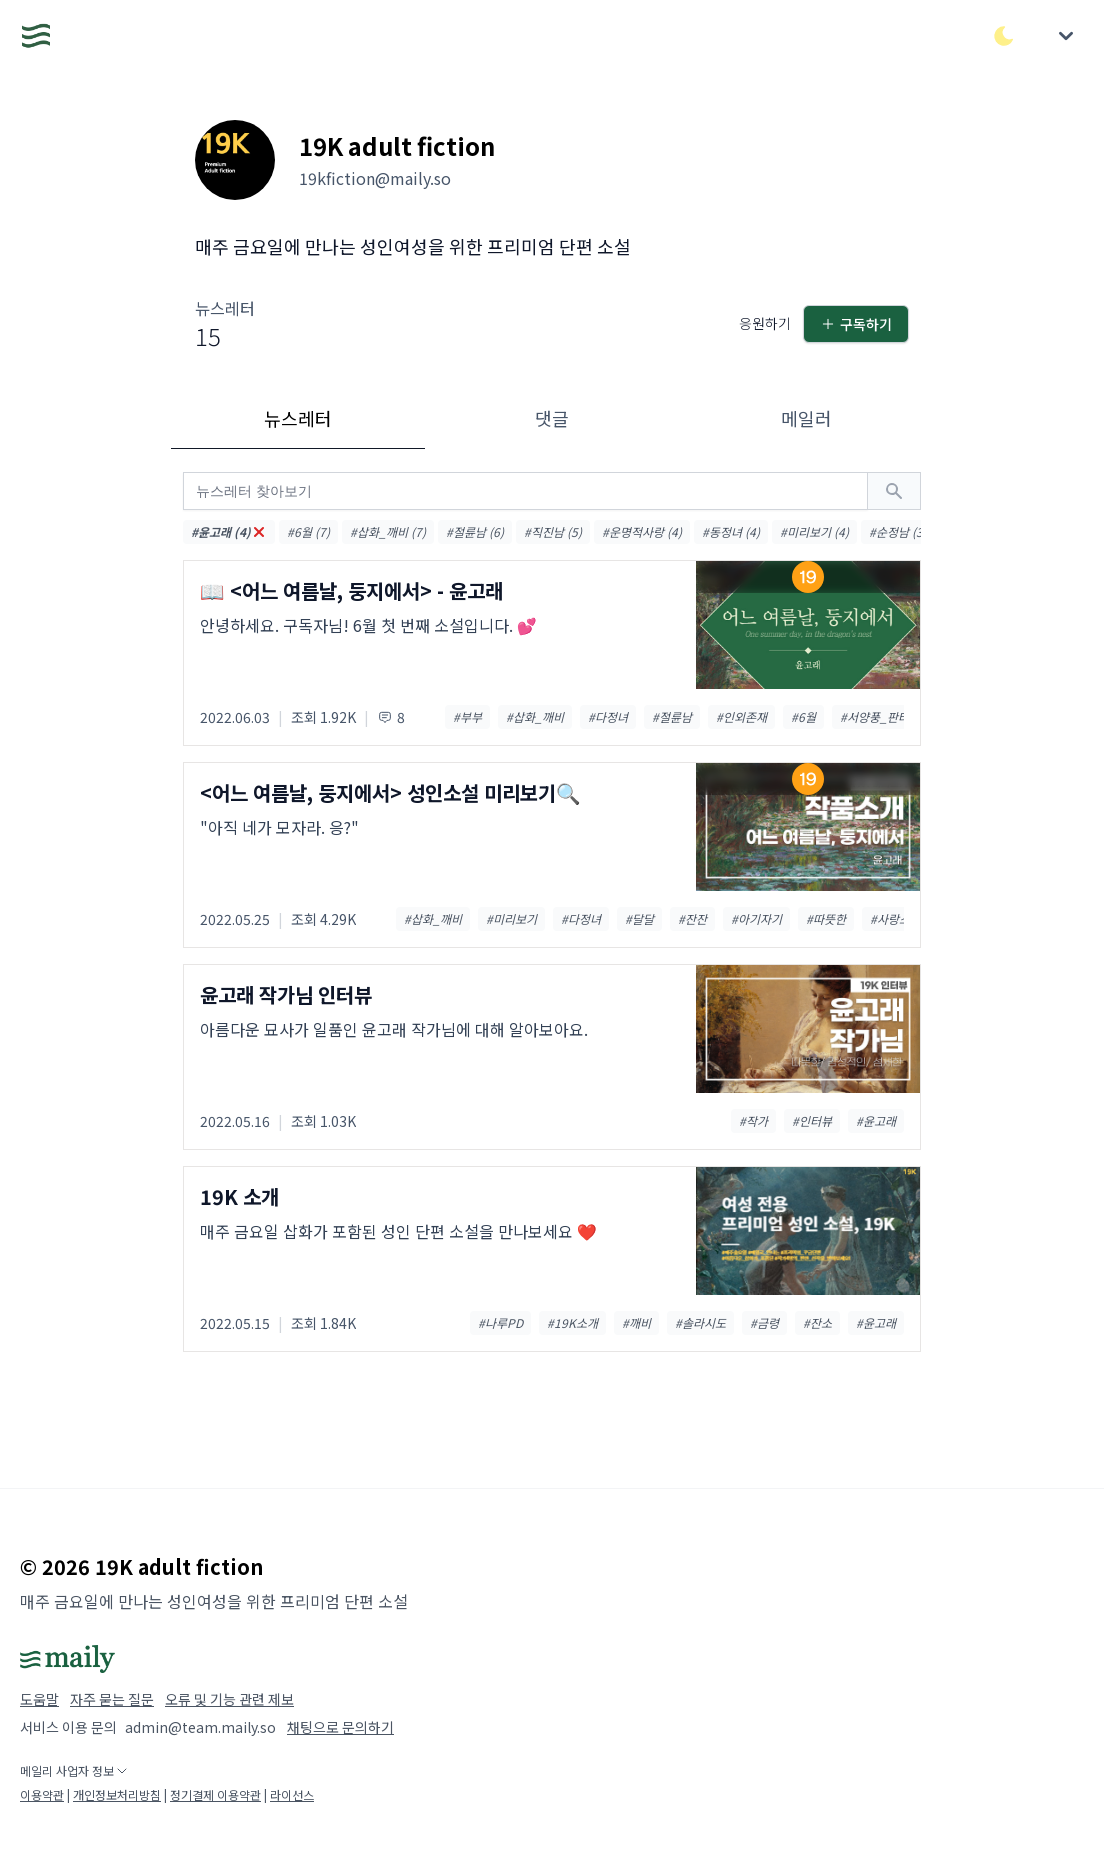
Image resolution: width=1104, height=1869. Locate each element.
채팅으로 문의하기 (340, 1727)
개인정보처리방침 (117, 1794)
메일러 (806, 418)
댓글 (552, 418)
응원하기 (765, 323)
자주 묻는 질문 (112, 1699)
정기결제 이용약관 (215, 1794)
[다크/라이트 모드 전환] (1004, 36)
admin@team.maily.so (200, 1727)
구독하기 (856, 324)
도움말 (39, 1699)
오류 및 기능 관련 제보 (229, 1699)
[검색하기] (894, 491)
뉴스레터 (298, 418)
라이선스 (292, 1794)
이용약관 (42, 1794)
